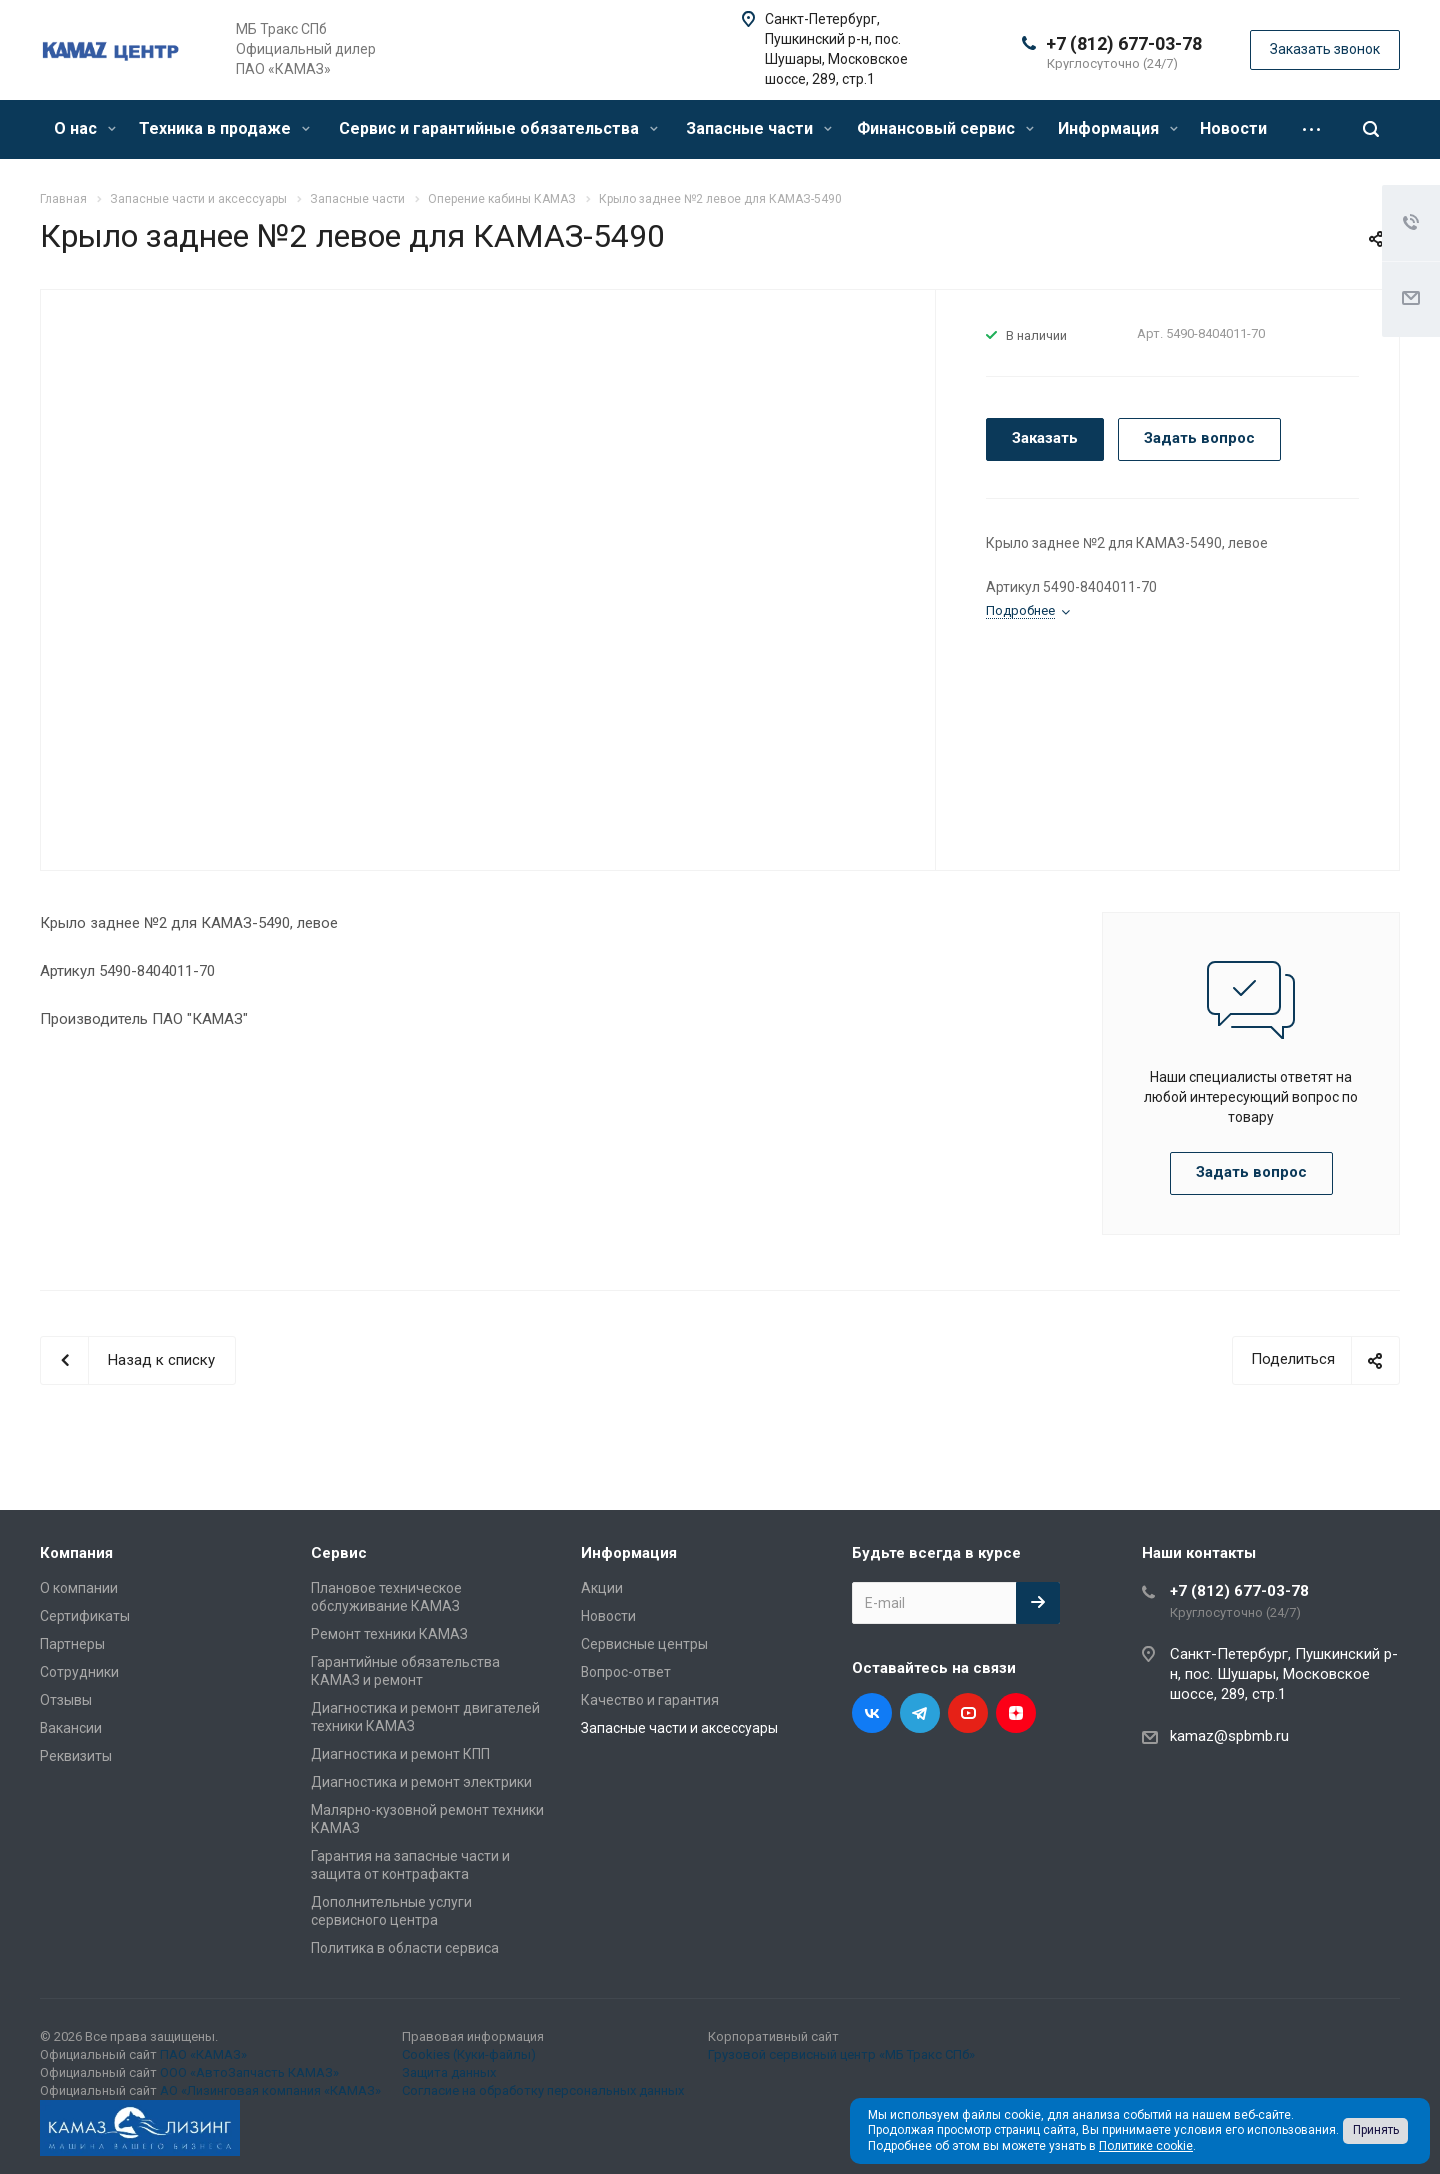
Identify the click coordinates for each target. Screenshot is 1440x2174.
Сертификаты (85, 1616)
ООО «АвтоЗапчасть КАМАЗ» (249, 2072)
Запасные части (759, 128)
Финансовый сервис (945, 128)
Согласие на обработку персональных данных (543, 2090)
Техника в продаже (224, 128)
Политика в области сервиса (405, 1948)
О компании (79, 1588)
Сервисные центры (644, 1644)
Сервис (339, 1553)
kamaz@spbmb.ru (1229, 1736)
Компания (76, 1553)
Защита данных (449, 2072)
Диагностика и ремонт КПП (400, 1754)
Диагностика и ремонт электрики (421, 1782)
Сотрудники (79, 1672)
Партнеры (72, 1644)
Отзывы (66, 1700)
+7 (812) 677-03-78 (1124, 43)
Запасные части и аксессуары (679, 1728)
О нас (85, 128)
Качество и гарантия (650, 1700)
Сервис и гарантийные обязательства (498, 128)
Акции (602, 1588)
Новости (1233, 128)
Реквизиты (76, 1756)
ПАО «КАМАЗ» (203, 2054)
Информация (1118, 128)
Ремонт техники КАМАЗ (389, 1634)
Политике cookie (1146, 2146)
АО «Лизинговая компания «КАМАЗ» (270, 2090)
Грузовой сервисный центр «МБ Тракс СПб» (841, 2054)
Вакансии (71, 1728)
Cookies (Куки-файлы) (469, 2054)
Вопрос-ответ (626, 1672)
